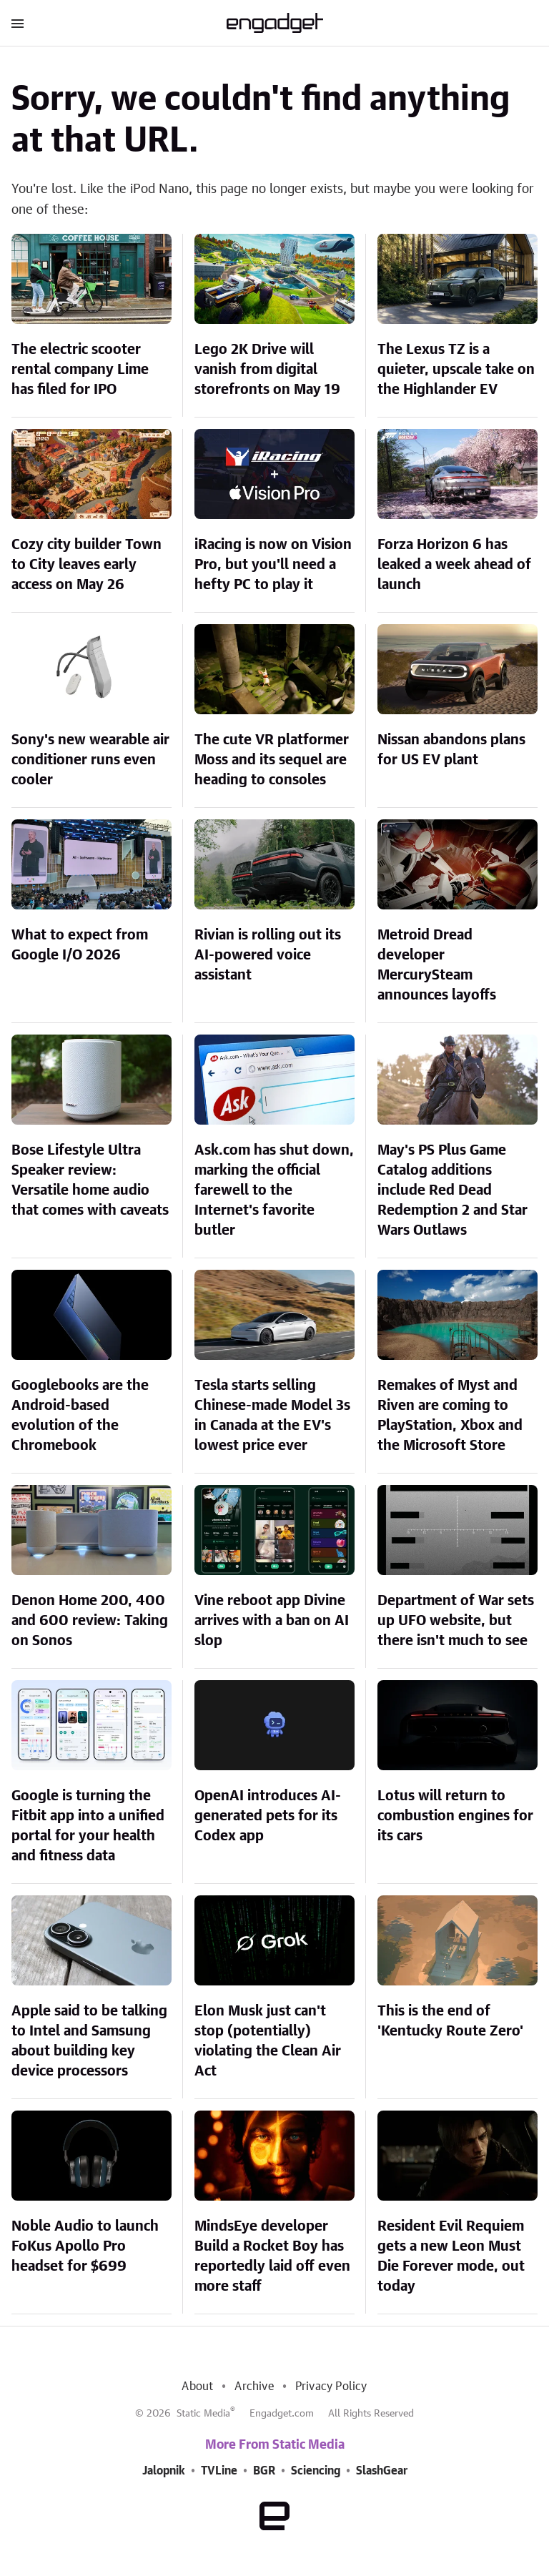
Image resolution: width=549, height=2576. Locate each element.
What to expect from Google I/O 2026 (79, 945)
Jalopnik (163, 2471)
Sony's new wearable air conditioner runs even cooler (90, 760)
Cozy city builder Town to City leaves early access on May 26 (86, 565)
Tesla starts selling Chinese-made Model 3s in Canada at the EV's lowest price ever (272, 1415)
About (197, 2386)
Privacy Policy (331, 2386)
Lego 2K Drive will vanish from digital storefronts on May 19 (267, 369)
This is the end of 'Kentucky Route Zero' (450, 2021)
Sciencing (315, 2471)
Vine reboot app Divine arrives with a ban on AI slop (271, 1621)
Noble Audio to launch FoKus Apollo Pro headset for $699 (85, 2246)
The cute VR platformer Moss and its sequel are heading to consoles (271, 760)
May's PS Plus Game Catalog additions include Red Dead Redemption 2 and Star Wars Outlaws (452, 1190)
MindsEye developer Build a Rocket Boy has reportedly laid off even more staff (272, 2256)
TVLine (219, 2471)
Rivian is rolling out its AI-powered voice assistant (267, 955)
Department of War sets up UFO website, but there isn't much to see (455, 1621)
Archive (253, 2386)
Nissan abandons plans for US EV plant (451, 750)
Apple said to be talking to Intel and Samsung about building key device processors (89, 2041)
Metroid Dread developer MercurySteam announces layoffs (436, 965)
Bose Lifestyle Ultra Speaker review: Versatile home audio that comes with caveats (90, 1180)
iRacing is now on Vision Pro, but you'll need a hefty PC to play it (273, 565)
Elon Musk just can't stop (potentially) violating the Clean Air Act (267, 2041)
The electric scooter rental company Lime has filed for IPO (80, 369)
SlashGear (381, 2471)
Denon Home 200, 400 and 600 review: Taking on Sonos (89, 1621)
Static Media (203, 2414)
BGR (264, 2471)
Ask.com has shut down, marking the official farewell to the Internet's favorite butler (274, 1190)
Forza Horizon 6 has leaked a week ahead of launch (454, 565)
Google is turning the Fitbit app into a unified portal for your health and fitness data (87, 1826)
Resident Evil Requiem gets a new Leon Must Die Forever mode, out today (451, 2256)
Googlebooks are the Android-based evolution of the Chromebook (80, 1415)
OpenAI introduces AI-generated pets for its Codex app (267, 1816)
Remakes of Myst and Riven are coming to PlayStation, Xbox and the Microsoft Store (450, 1415)
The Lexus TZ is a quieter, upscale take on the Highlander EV (456, 369)
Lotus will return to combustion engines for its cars (455, 1816)
